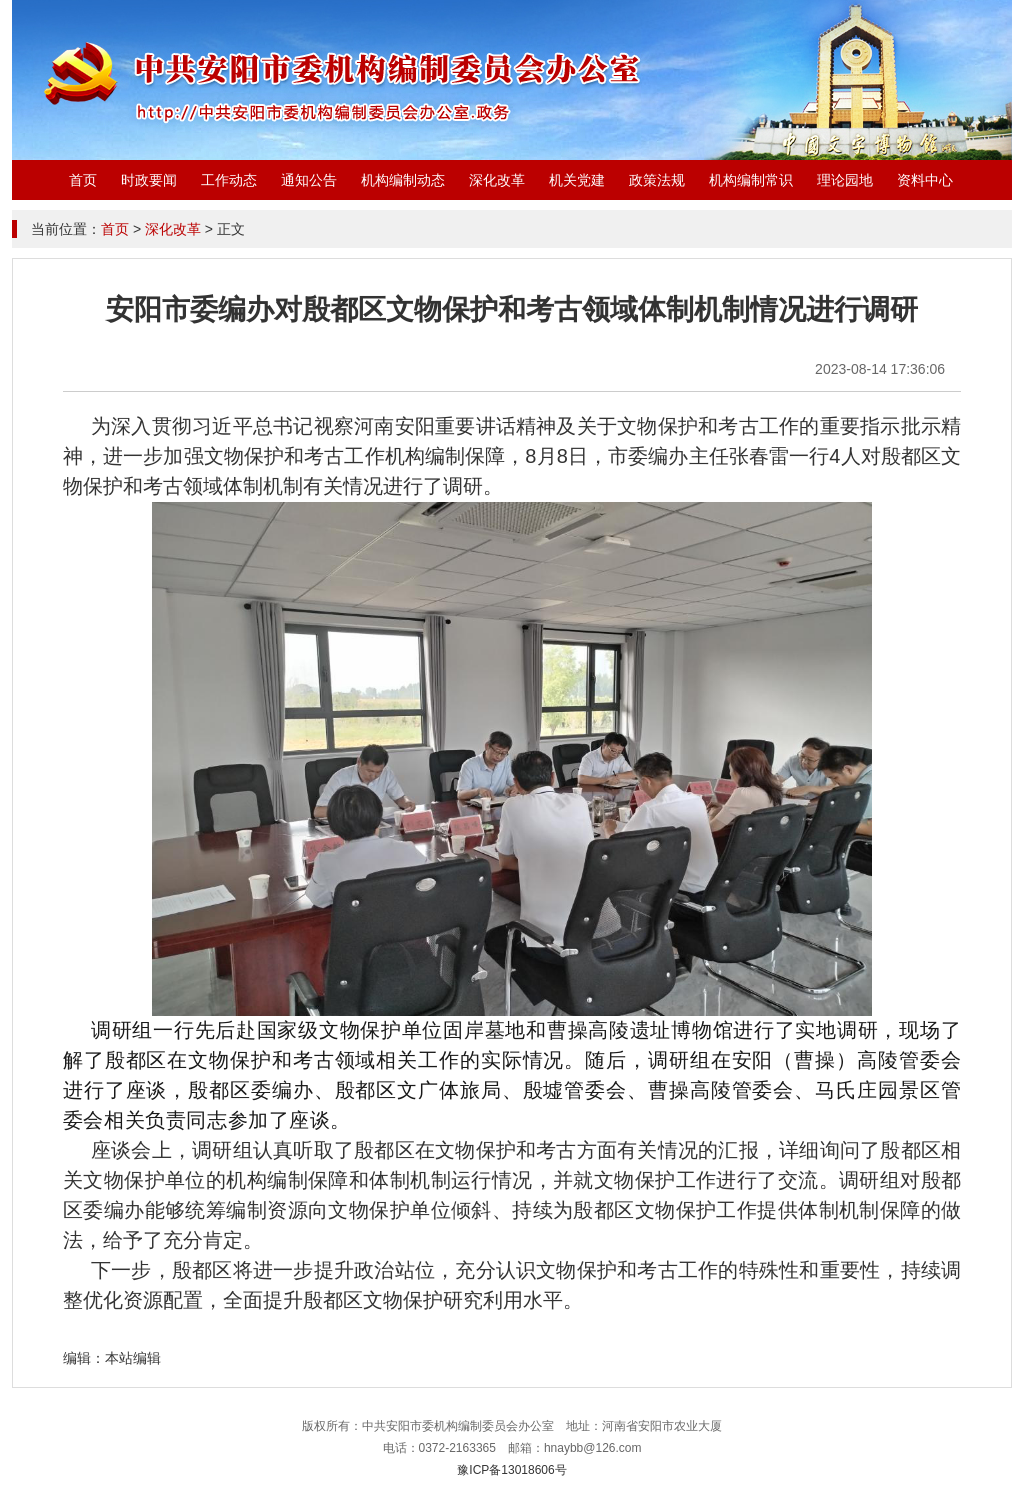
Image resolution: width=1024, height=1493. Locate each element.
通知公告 (309, 180)
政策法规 (657, 180)
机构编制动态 (403, 180)
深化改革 (497, 180)
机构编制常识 (751, 180)
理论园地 (845, 180)
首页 (83, 180)
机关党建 (577, 180)
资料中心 (925, 180)
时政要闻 (149, 180)
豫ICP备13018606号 (511, 1470)
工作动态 (229, 180)
